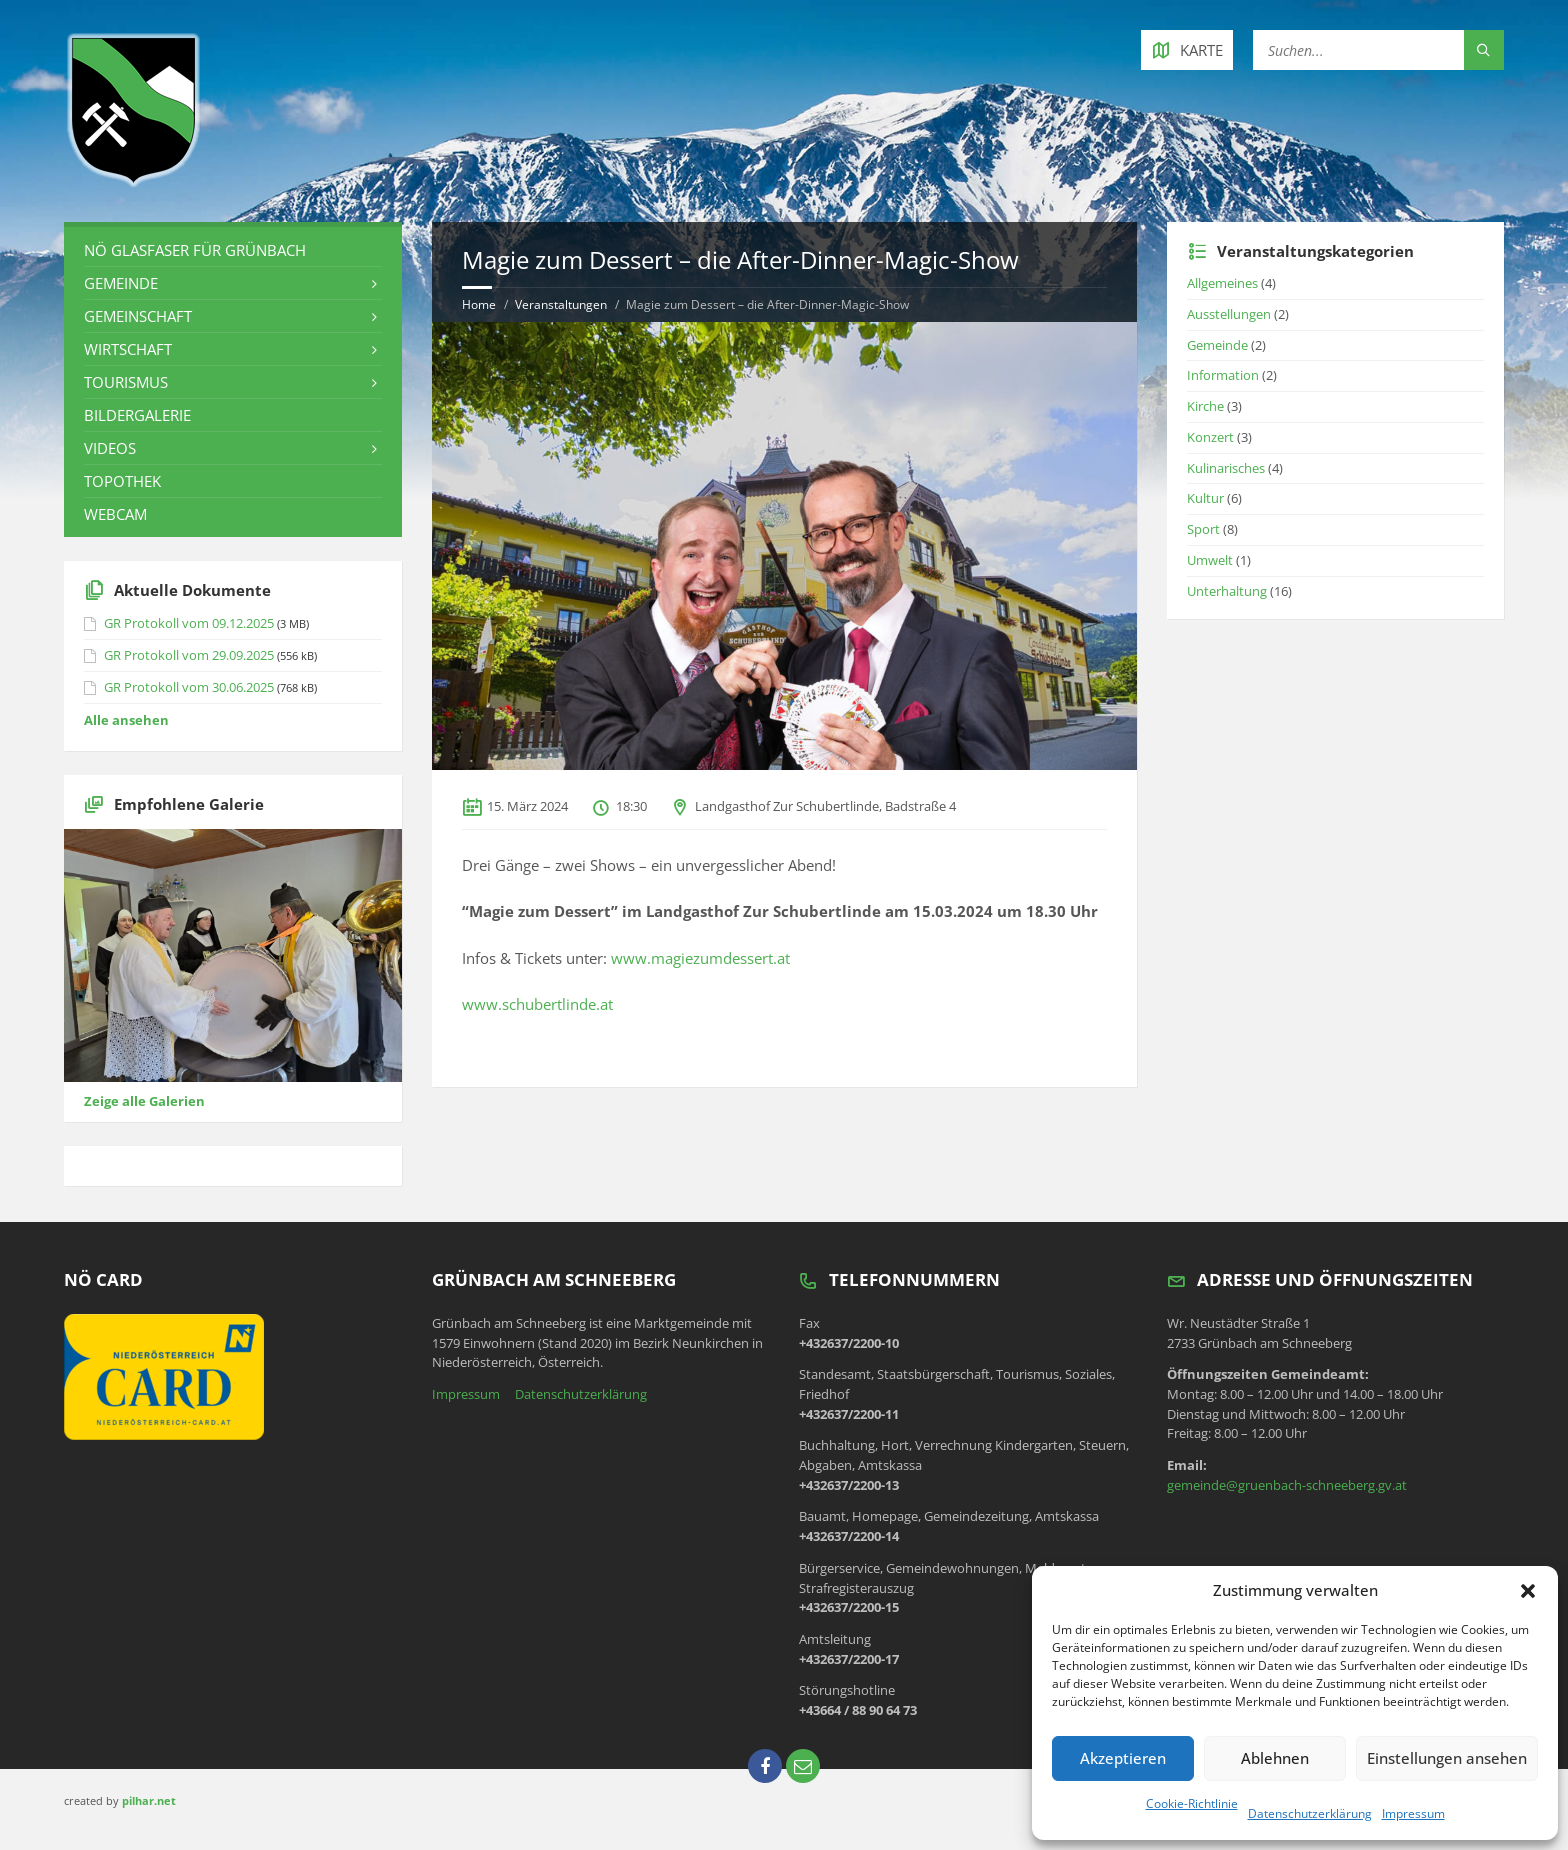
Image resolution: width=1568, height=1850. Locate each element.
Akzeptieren (1123, 1758)
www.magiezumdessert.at (700, 958)
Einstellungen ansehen (1447, 1758)
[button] (1528, 1591)
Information (1223, 375)
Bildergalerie (137, 415)
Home (479, 304)
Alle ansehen (126, 720)
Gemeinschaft (138, 316)
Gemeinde (121, 283)
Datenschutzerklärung (1310, 1813)
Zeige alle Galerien (144, 1101)
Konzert (1210, 437)
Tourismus (126, 382)
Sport (1203, 529)
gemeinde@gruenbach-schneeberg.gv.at (1287, 1485)
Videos (110, 448)
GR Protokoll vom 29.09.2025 (189, 655)
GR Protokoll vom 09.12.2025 (189, 623)
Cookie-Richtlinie (1192, 1803)
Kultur (1205, 498)
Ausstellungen (1229, 314)
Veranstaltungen (561, 304)
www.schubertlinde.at (537, 1004)
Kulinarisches (1226, 468)
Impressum (1413, 1813)
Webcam (115, 514)
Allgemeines (1222, 283)
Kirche (1205, 406)
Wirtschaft (128, 349)
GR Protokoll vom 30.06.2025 (189, 687)
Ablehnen (1275, 1758)
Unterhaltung (1227, 591)
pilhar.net (149, 1800)
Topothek (122, 481)
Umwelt (1210, 560)
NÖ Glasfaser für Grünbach (195, 250)
